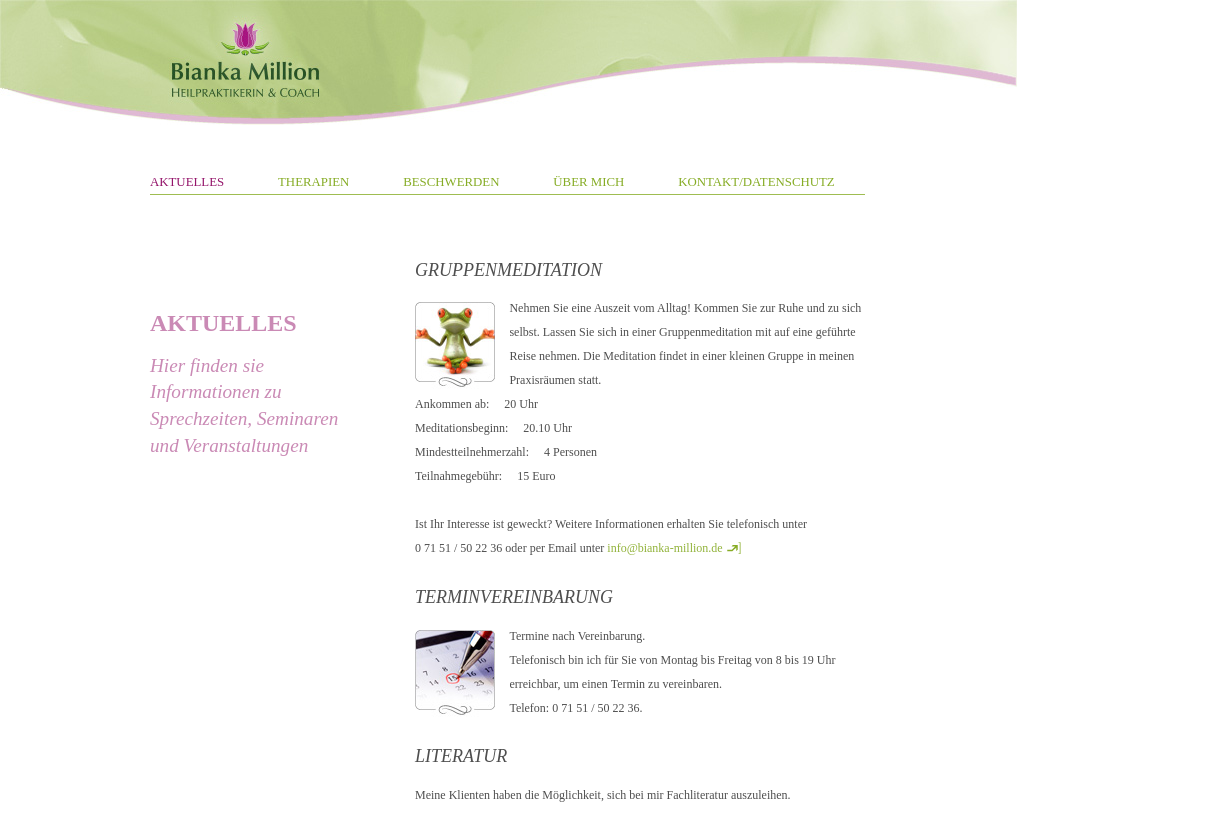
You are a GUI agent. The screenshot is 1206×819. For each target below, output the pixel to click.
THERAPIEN (313, 182)
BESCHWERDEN (451, 182)
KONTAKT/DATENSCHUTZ (756, 182)
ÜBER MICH (588, 182)
